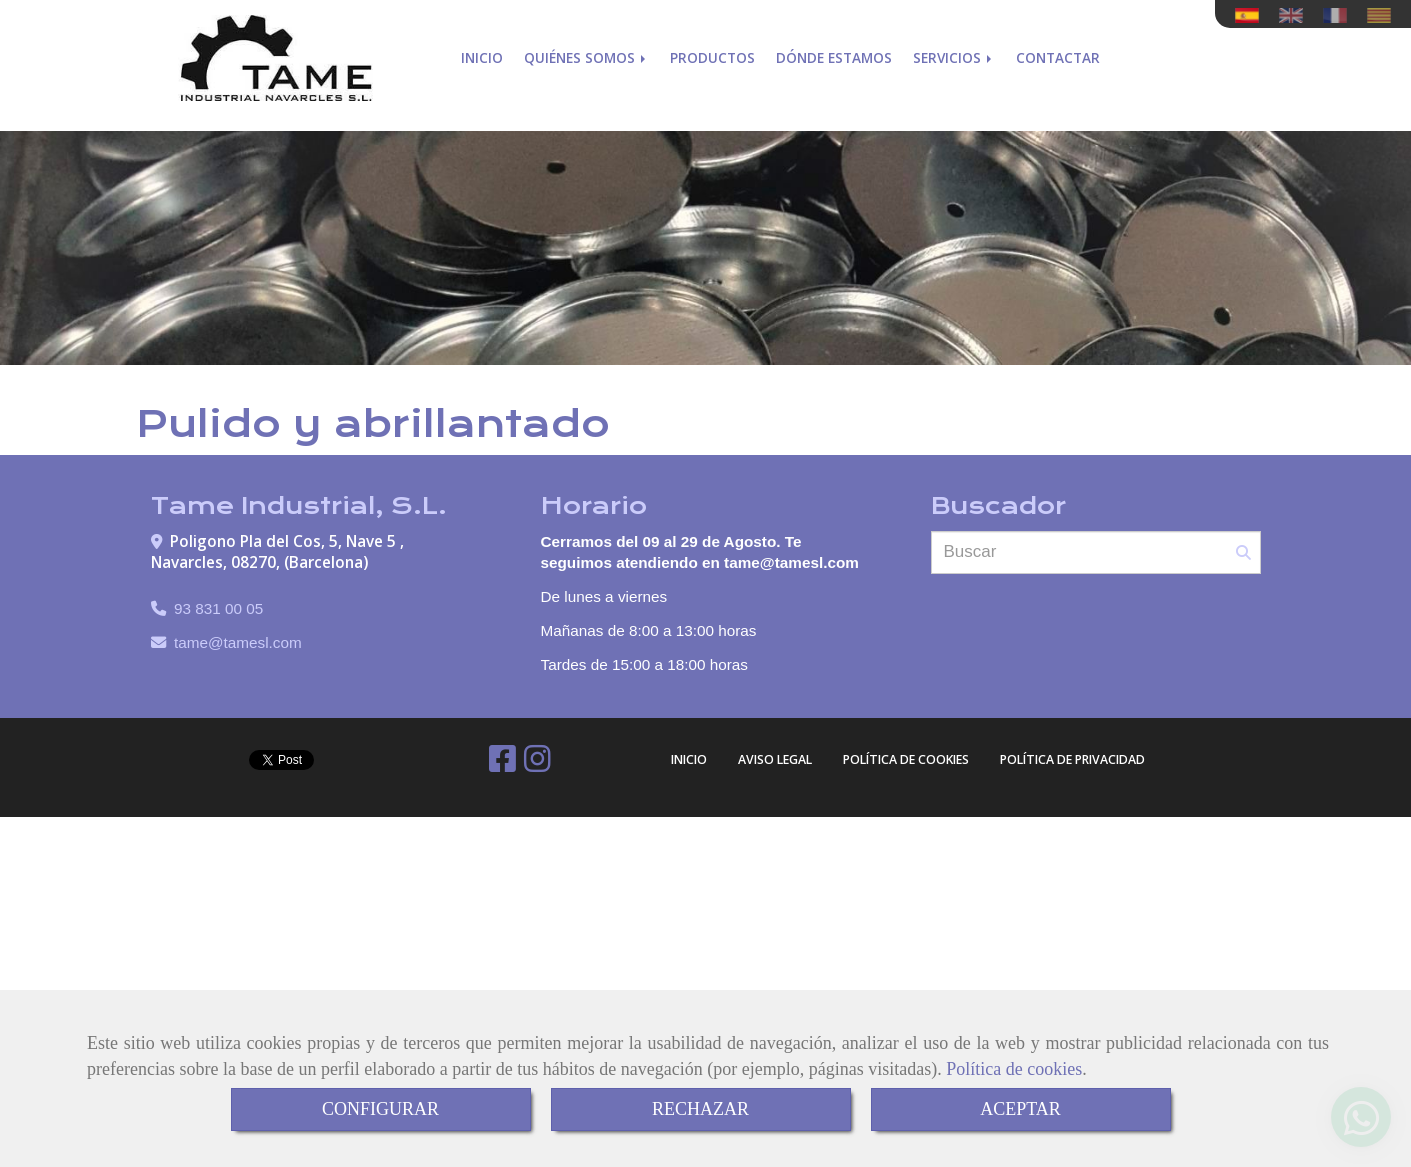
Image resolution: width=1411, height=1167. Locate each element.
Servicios (954, 57)
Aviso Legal (775, 759)
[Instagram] (537, 764)
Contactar (1058, 57)
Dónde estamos (834, 57)
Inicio (482, 57)
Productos (712, 57)
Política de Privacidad (1072, 759)
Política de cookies (1014, 1069)
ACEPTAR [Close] (1020, 1109)
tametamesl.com (238, 642)
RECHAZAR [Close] (700, 1109)
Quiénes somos (586, 57)
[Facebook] (502, 764)
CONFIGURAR (380, 1109)
